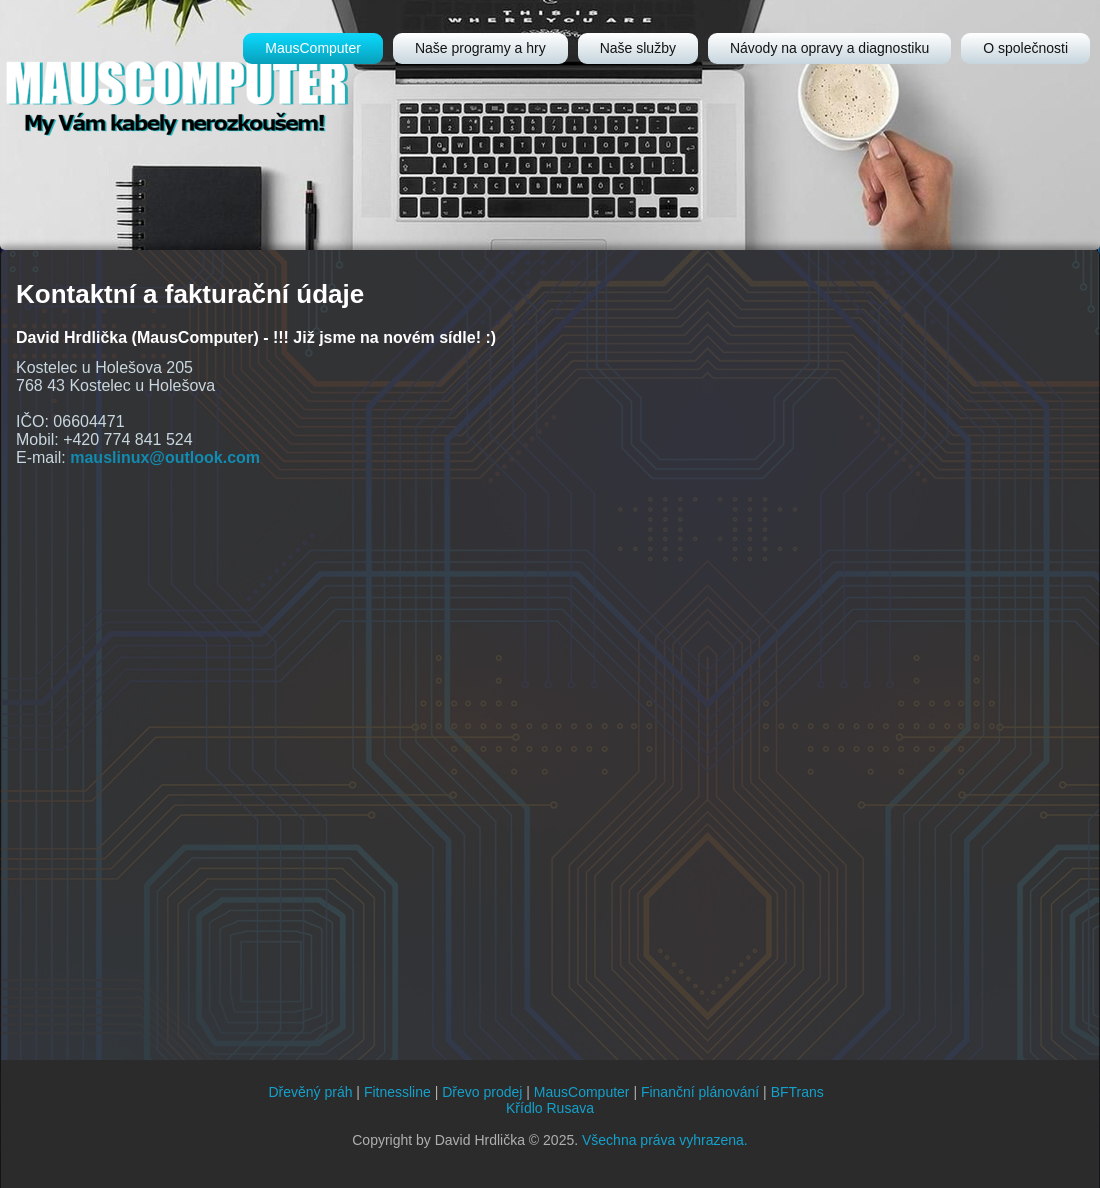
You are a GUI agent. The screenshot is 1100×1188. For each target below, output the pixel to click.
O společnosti (1025, 48)
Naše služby (638, 48)
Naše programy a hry (480, 48)
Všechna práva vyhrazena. (665, 1140)
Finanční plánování (700, 1092)
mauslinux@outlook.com (165, 457)
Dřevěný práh (310, 1092)
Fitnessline (397, 1092)
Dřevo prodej (482, 1092)
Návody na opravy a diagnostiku (829, 48)
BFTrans (797, 1092)
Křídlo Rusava (550, 1108)
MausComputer (313, 48)
